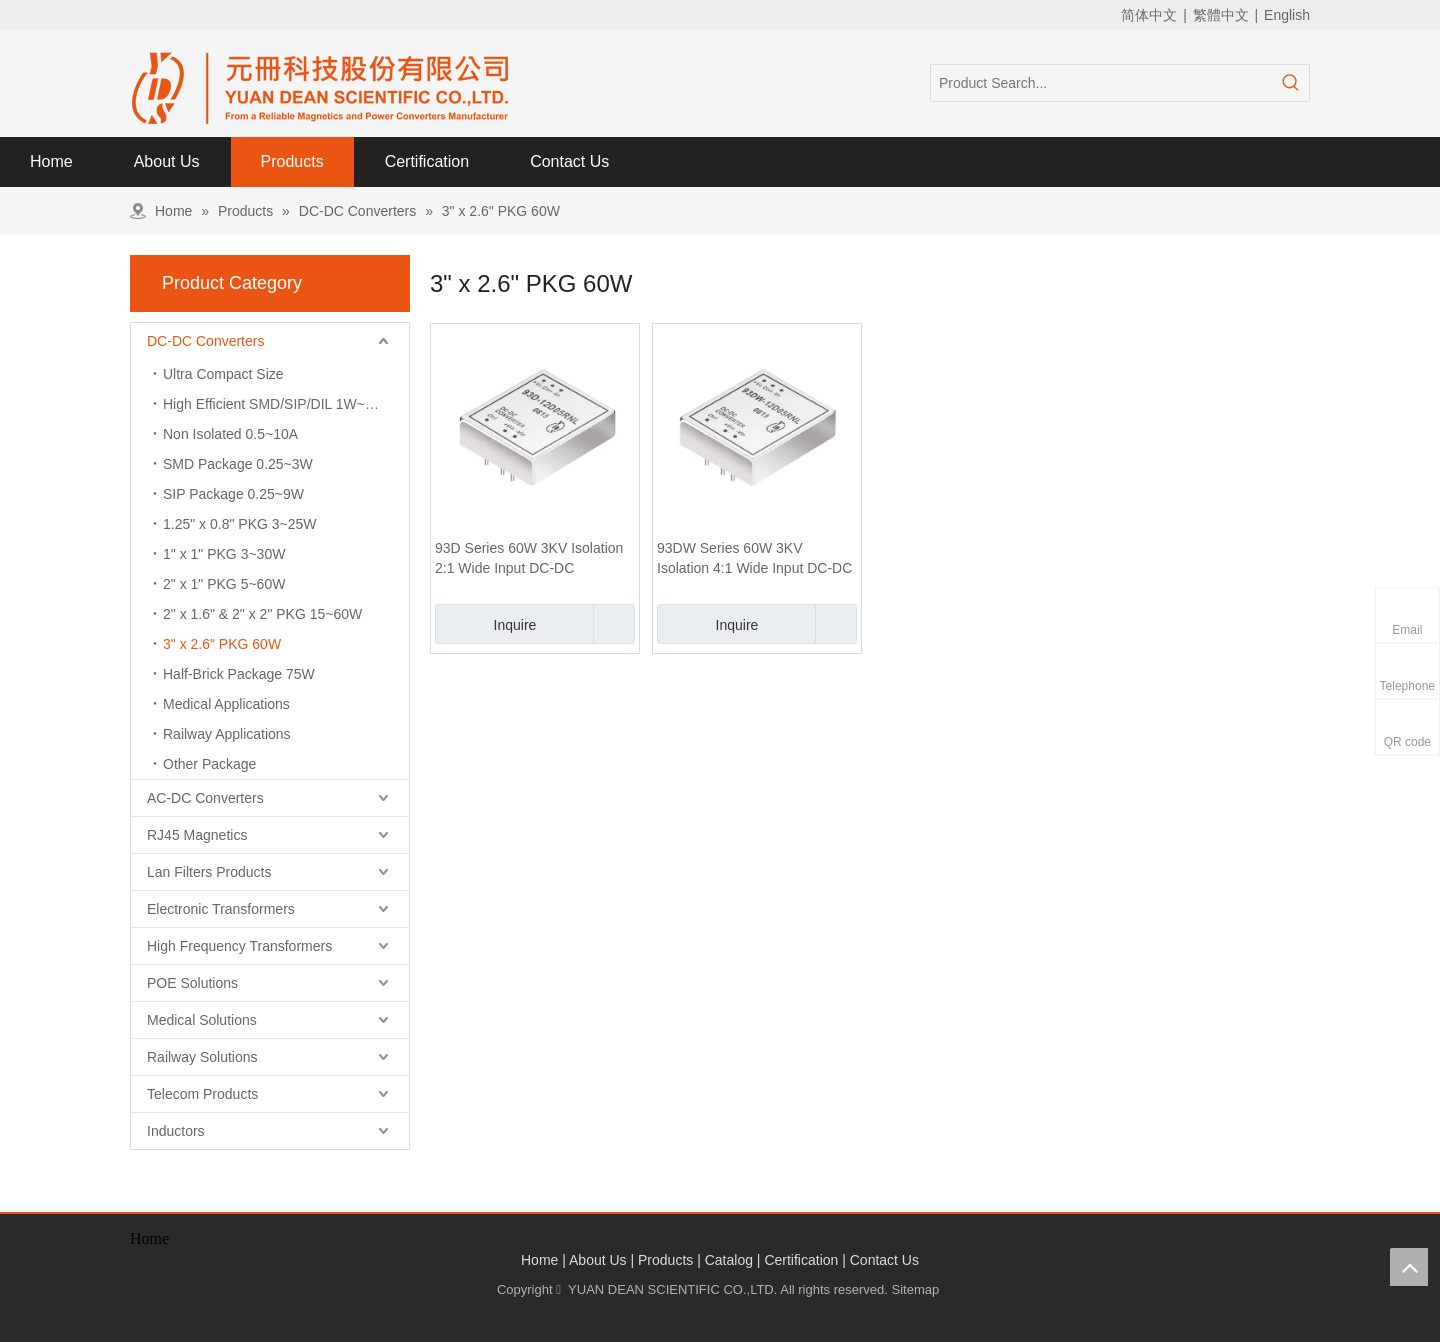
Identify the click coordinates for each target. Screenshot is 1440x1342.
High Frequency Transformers (239, 946)
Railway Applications (227, 734)
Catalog (729, 1260)
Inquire (485, 624)
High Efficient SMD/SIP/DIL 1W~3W (274, 404)
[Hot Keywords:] (1291, 83)
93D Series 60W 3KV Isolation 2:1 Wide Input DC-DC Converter (529, 559)
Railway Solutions (202, 1057)
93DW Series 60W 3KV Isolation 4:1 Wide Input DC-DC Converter (754, 559)
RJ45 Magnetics (197, 835)
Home (539, 1260)
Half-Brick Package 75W (239, 674)
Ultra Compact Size (223, 374)
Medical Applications (226, 704)
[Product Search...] (1102, 83)
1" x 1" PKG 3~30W (224, 554)
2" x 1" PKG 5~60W (224, 584)
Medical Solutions (202, 1020)
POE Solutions (192, 983)
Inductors (176, 1131)
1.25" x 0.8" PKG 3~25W (240, 524)
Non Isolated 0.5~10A (230, 434)
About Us (598, 1260)
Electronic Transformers (221, 909)
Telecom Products (202, 1094)
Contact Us (884, 1260)
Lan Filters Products (209, 872)
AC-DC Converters (205, 798)
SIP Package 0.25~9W (233, 494)
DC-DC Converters (205, 341)
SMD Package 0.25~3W (238, 464)
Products (665, 1260)
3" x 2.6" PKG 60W (222, 644)
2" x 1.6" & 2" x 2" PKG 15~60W (262, 614)
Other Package (209, 764)
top (1409, 1267)
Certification (801, 1260)
